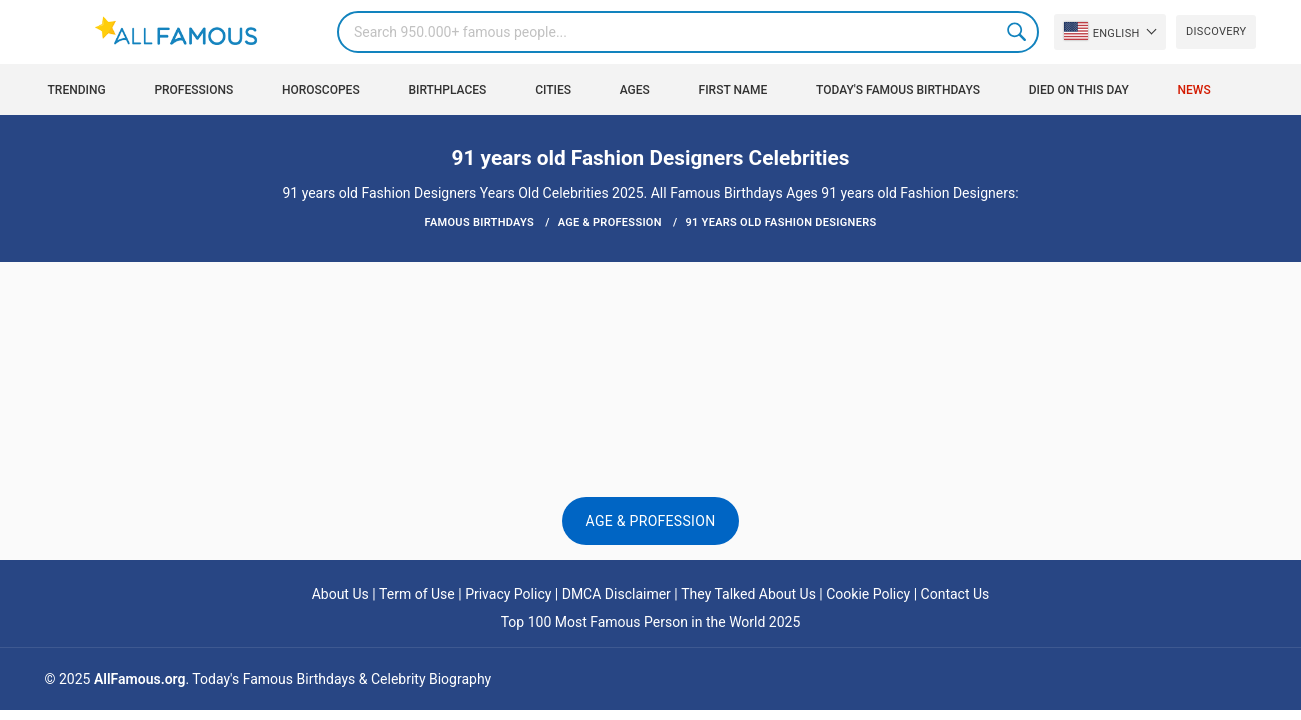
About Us (340, 594)
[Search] (688, 32)
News (1194, 90)
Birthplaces (447, 90)
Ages (635, 90)
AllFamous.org (139, 679)
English (1102, 31)
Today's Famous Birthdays (898, 90)
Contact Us (955, 594)
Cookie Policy (868, 594)
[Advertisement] (651, 322)
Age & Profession (651, 521)
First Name (733, 90)
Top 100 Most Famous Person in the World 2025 (651, 622)
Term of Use (417, 594)
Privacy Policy (508, 594)
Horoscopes (321, 90)
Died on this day (1079, 90)
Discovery (1216, 31)
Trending (77, 90)
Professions (193, 90)
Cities (553, 90)
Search (1018, 32)
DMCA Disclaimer (616, 594)
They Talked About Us (748, 594)
